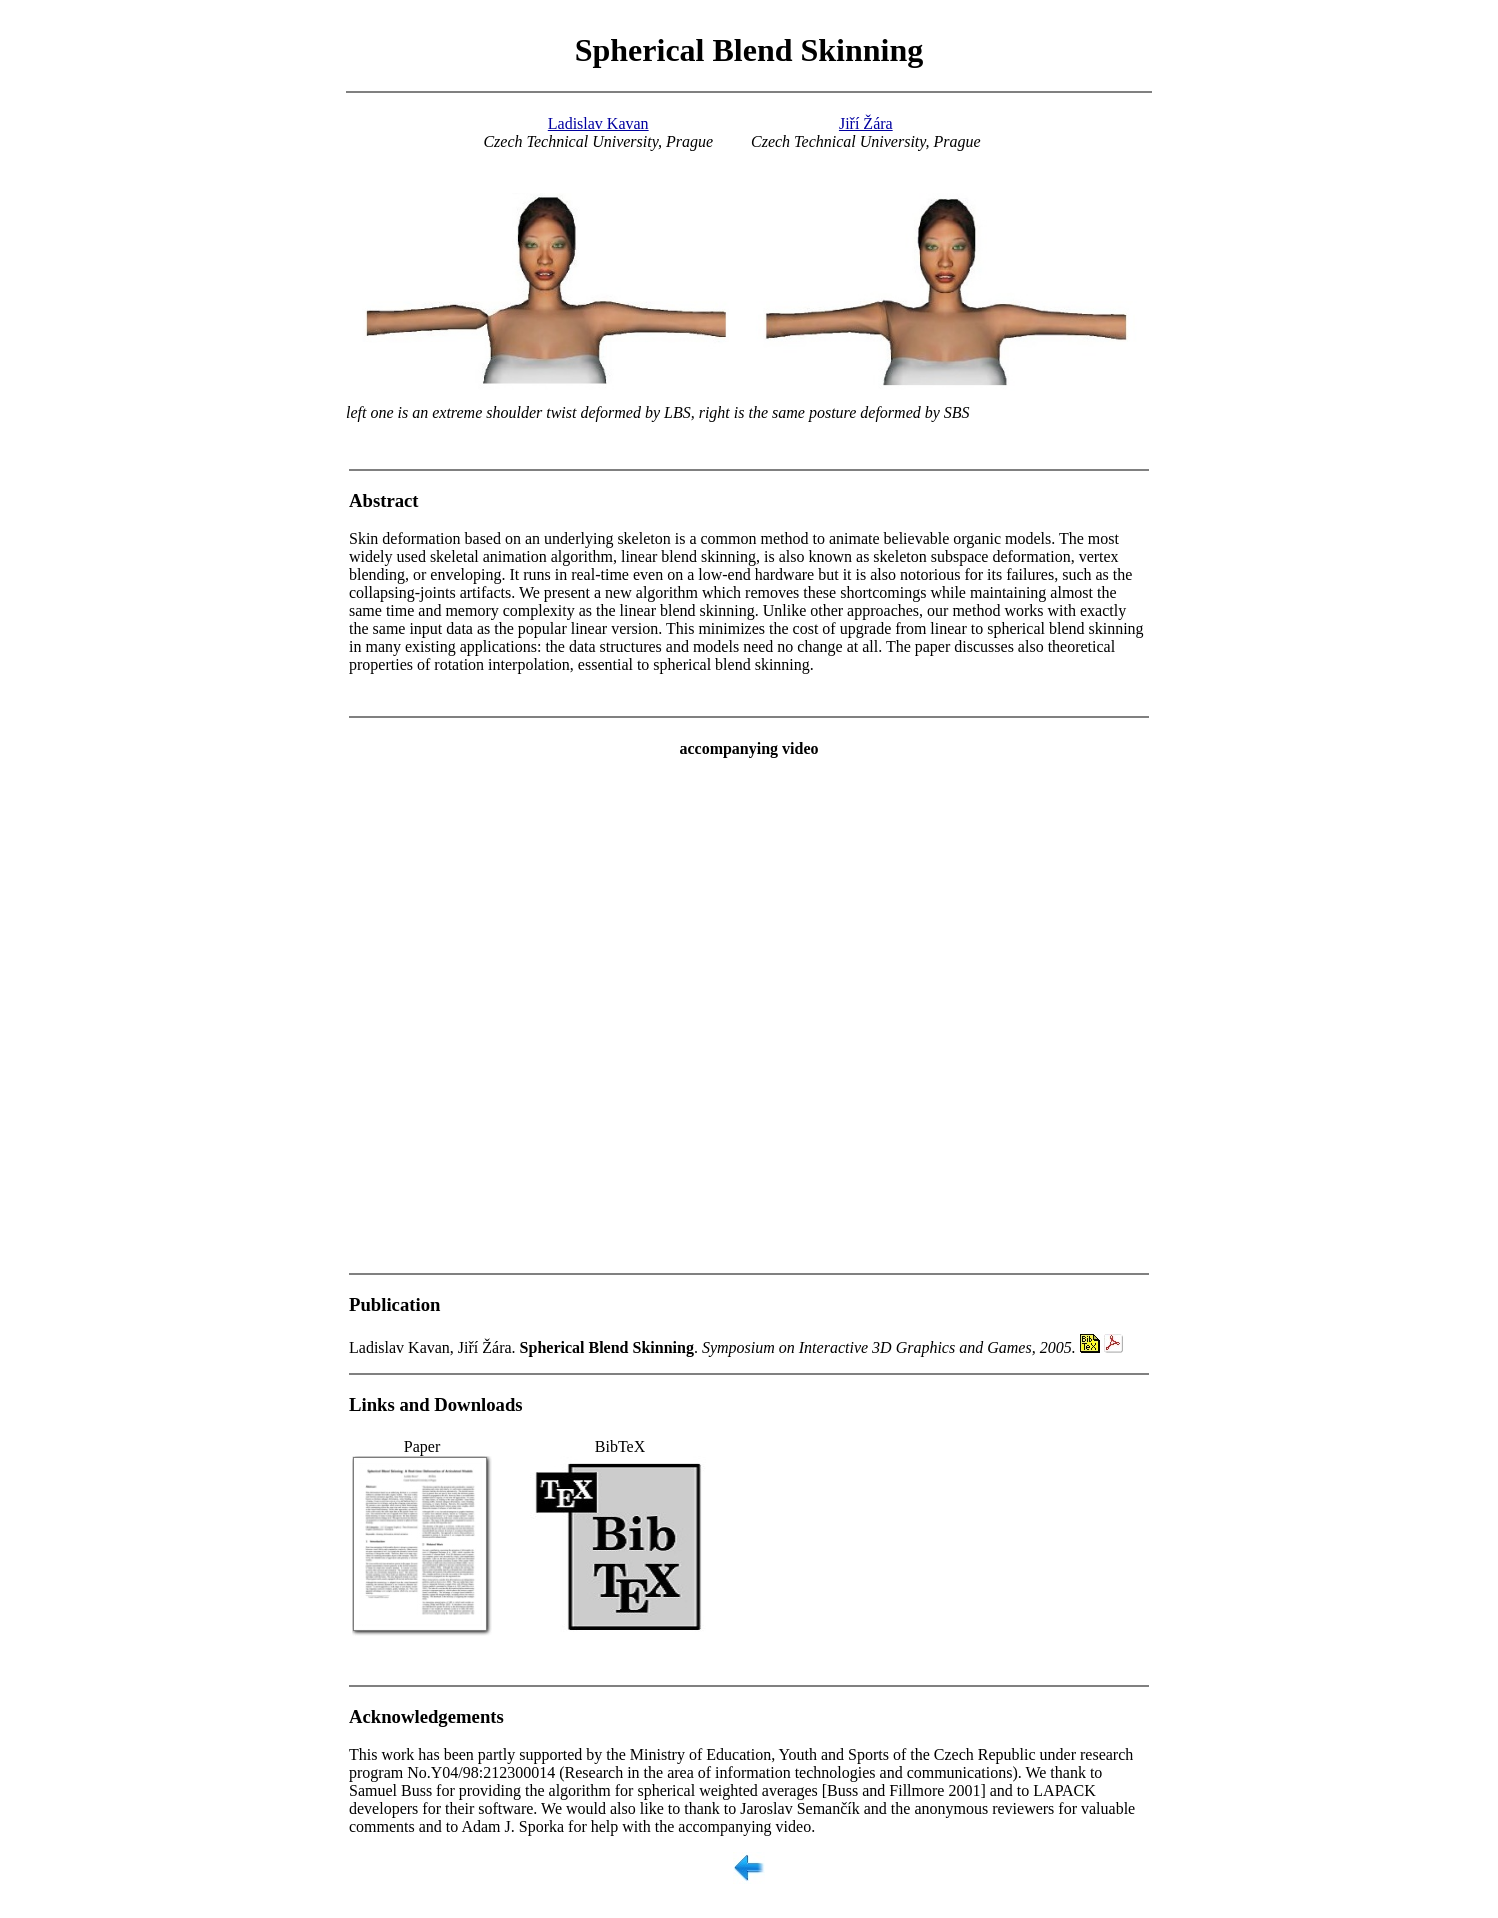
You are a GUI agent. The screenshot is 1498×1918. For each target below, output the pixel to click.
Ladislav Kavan (598, 123)
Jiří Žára (866, 123)
